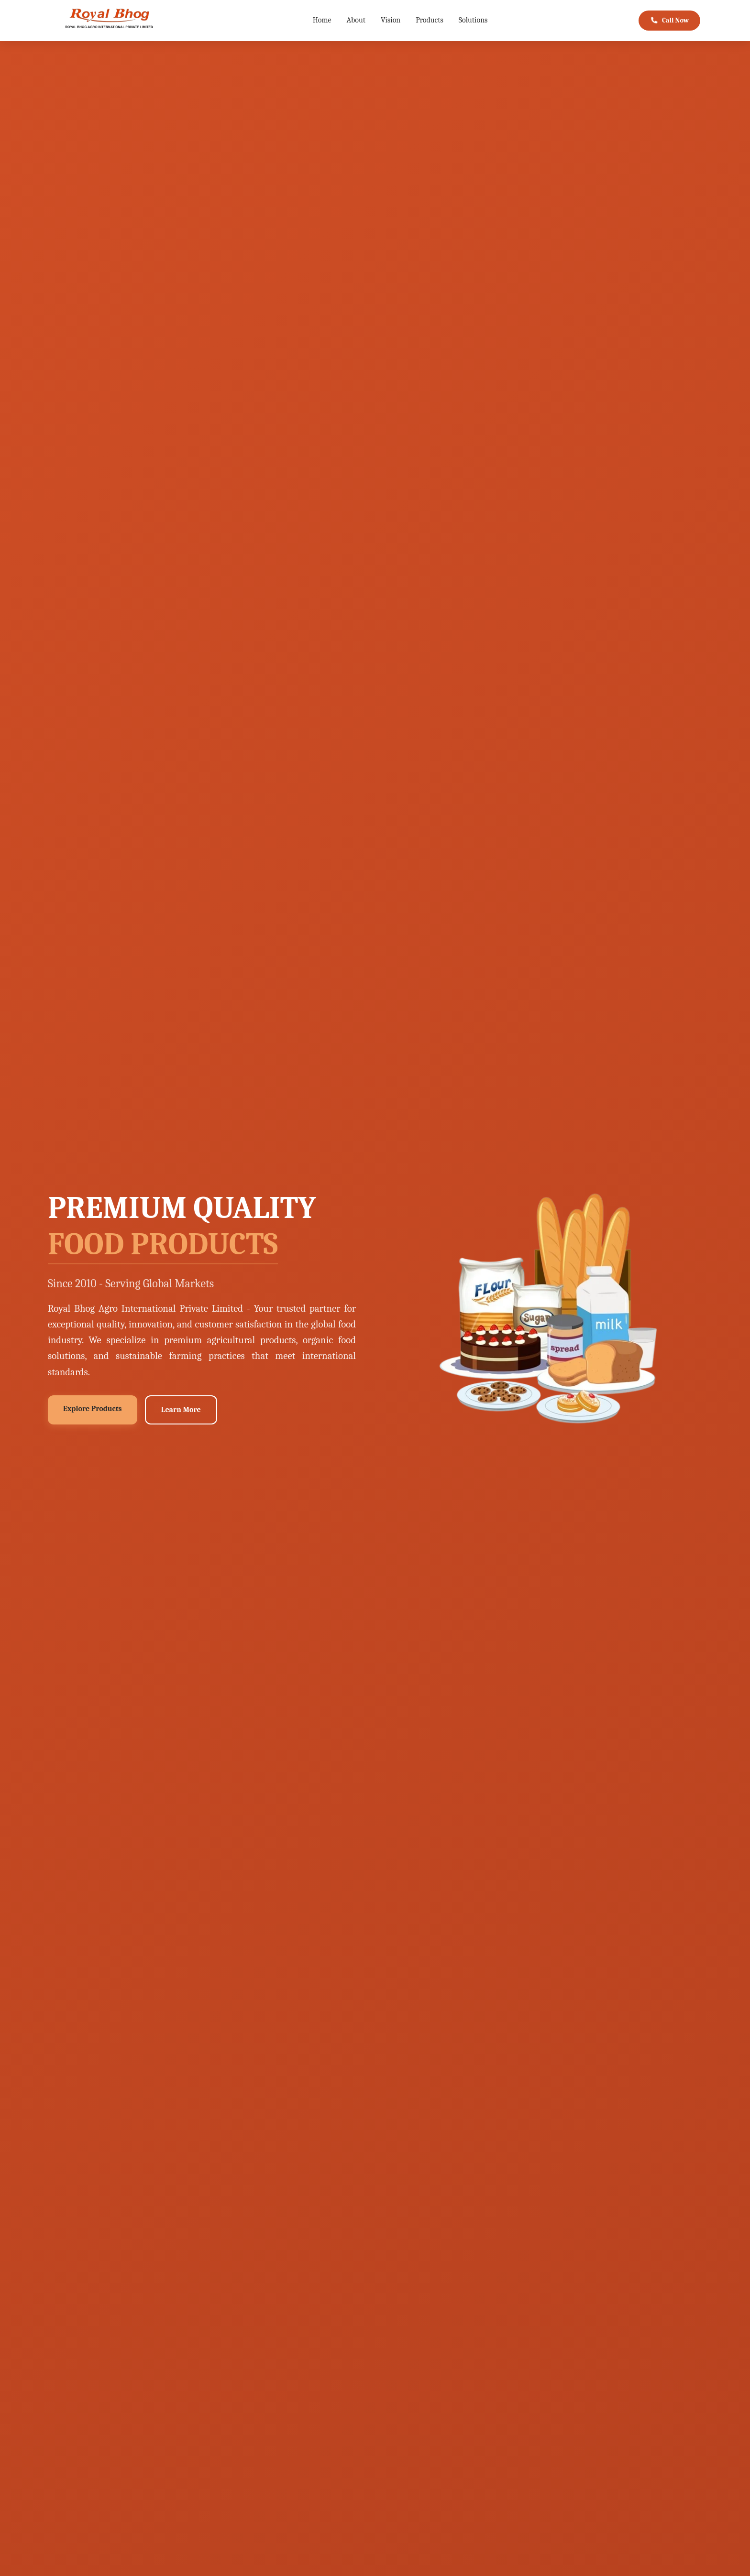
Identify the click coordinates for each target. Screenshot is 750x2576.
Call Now (669, 20)
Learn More (181, 1409)
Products (429, 20)
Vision (390, 20)
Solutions (473, 20)
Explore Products (92, 1408)
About (356, 20)
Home (322, 20)
